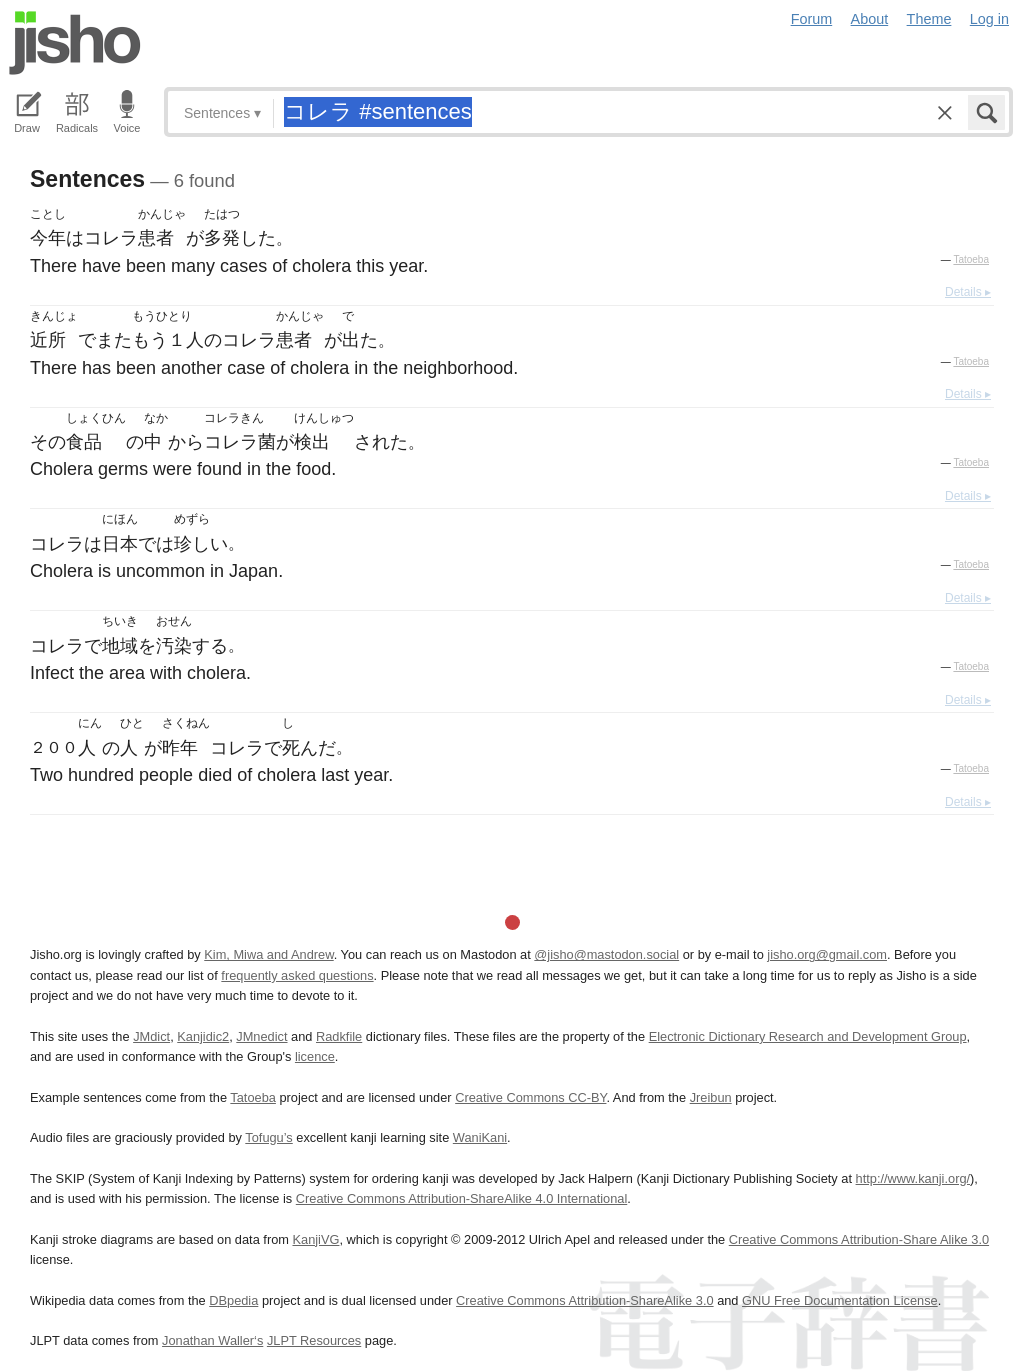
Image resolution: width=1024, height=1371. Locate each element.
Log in (989, 19)
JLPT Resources (314, 1340)
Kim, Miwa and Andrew (268, 954)
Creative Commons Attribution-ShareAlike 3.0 (584, 1300)
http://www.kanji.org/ (913, 1178)
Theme (929, 19)
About (870, 19)
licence (315, 1056)
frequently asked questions (297, 975)
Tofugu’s (268, 1137)
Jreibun (711, 1097)
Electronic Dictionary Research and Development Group (808, 1036)
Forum (812, 19)
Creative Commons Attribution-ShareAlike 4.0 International (461, 1198)
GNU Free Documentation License (840, 1300)
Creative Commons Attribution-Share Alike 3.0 (859, 1239)
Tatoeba (971, 259)
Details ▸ (968, 292)
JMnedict (261, 1036)
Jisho (75, 43)
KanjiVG (315, 1239)
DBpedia (233, 1300)
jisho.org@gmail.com (827, 954)
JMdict (151, 1036)
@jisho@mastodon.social (606, 954)
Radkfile (339, 1036)
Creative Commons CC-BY (530, 1097)
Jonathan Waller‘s (212, 1340)
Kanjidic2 (203, 1036)
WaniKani (480, 1137)
